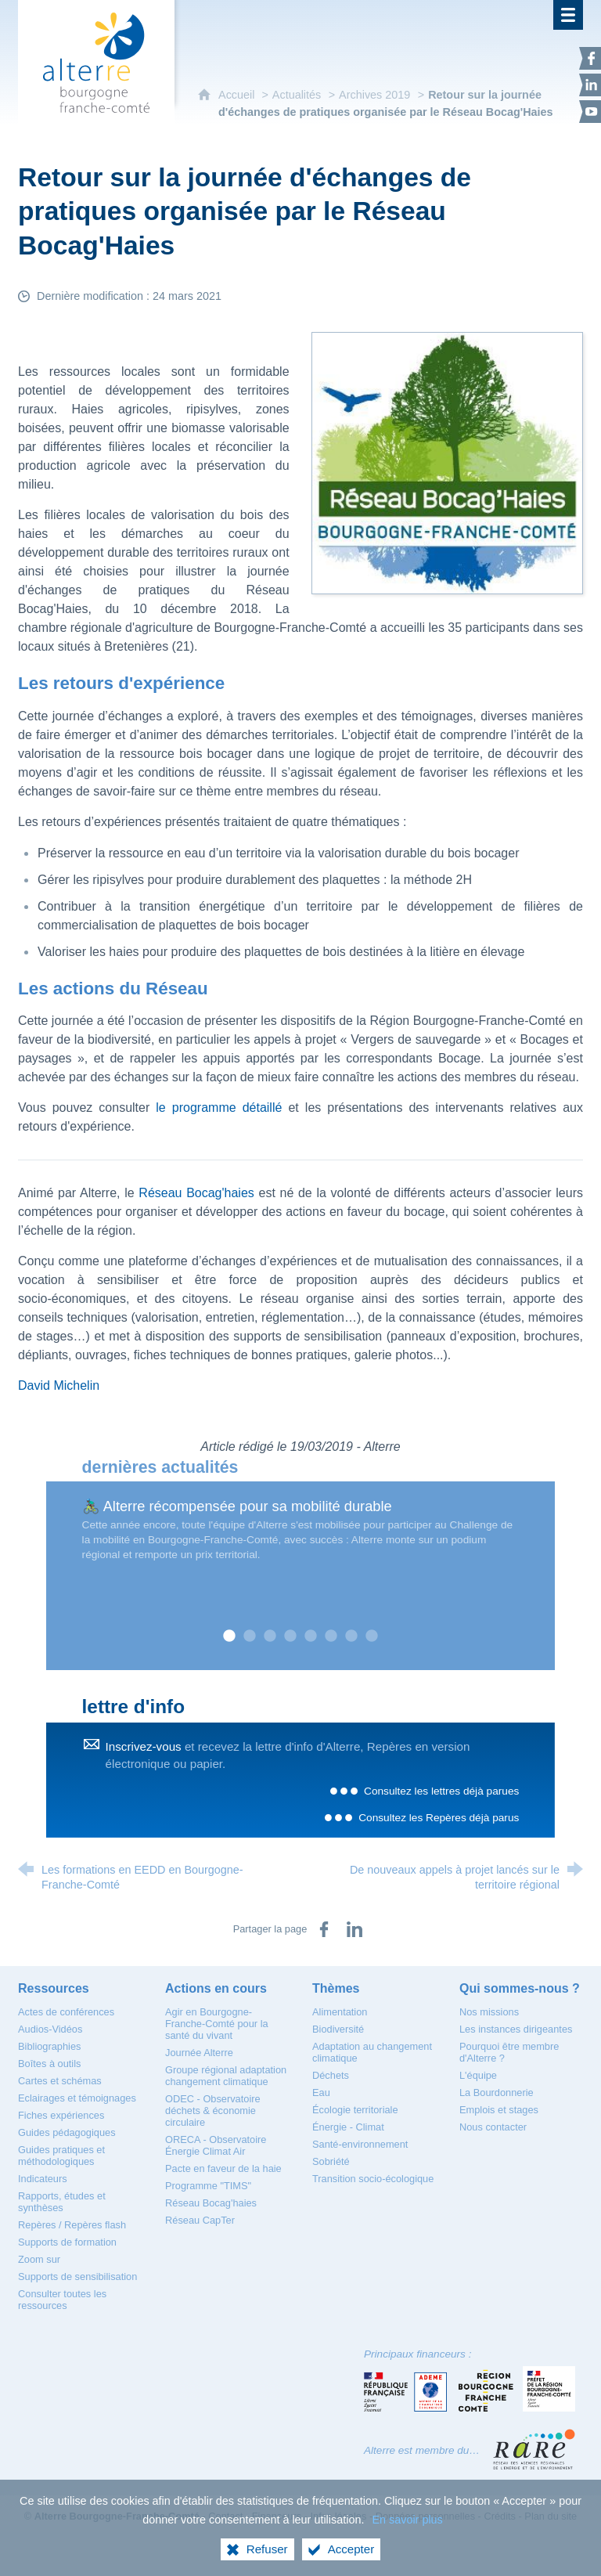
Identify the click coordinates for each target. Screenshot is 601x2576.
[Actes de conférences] (66, 2012)
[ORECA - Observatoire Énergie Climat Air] (215, 2145)
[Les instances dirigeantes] (515, 2029)
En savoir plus (407, 2519)
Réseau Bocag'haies (196, 1193)
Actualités (296, 94)
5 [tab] (310, 1636)
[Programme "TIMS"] (208, 2186)
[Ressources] (53, 1988)
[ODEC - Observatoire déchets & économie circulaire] (213, 2110)
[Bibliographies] (49, 2046)
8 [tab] (371, 1636)
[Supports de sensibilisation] (77, 2276)
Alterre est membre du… (422, 2450)
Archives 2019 (374, 94)
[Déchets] (330, 2075)
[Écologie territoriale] (355, 2110)
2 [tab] (249, 1636)
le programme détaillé (222, 1107)
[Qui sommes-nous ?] (519, 1988)
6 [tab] (331, 1636)
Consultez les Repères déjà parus (438, 1818)
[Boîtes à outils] (49, 2063)
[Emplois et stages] (498, 2110)
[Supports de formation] (67, 2242)
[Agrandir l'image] (447, 462)
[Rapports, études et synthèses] (62, 2201)
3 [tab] (270, 1636)
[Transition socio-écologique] (373, 2179)
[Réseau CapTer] (200, 2220)
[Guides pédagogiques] (67, 2132)
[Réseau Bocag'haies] (211, 2203)
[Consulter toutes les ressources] (62, 2299)
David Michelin (58, 1385)
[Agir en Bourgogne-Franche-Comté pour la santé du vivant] (216, 2023)
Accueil (237, 94)
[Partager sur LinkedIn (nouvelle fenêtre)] (354, 1929)
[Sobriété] (331, 2161)
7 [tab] (351, 1636)
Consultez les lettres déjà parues (441, 1791)
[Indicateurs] (42, 2179)
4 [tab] (290, 1636)
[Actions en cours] (216, 1988)
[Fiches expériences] (61, 2115)
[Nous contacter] (493, 2127)
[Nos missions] (489, 2012)
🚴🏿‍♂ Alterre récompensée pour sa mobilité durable (237, 1506)
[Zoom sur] (39, 2259)
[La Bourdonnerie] (496, 2092)
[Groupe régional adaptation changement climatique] (225, 2075)
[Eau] (321, 2092)
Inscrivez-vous (144, 1746)
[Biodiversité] (338, 2029)
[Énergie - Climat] (348, 2127)
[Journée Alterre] (199, 2052)
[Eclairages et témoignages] (77, 2098)
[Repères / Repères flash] (72, 2225)
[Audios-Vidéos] (50, 2029)
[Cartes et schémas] (60, 2081)
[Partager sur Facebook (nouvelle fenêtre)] (324, 1929)
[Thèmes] (335, 1988)
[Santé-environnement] (360, 2144)
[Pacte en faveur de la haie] (223, 2168)
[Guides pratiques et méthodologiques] (61, 2155)
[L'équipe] (478, 2075)
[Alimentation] (339, 2012)
